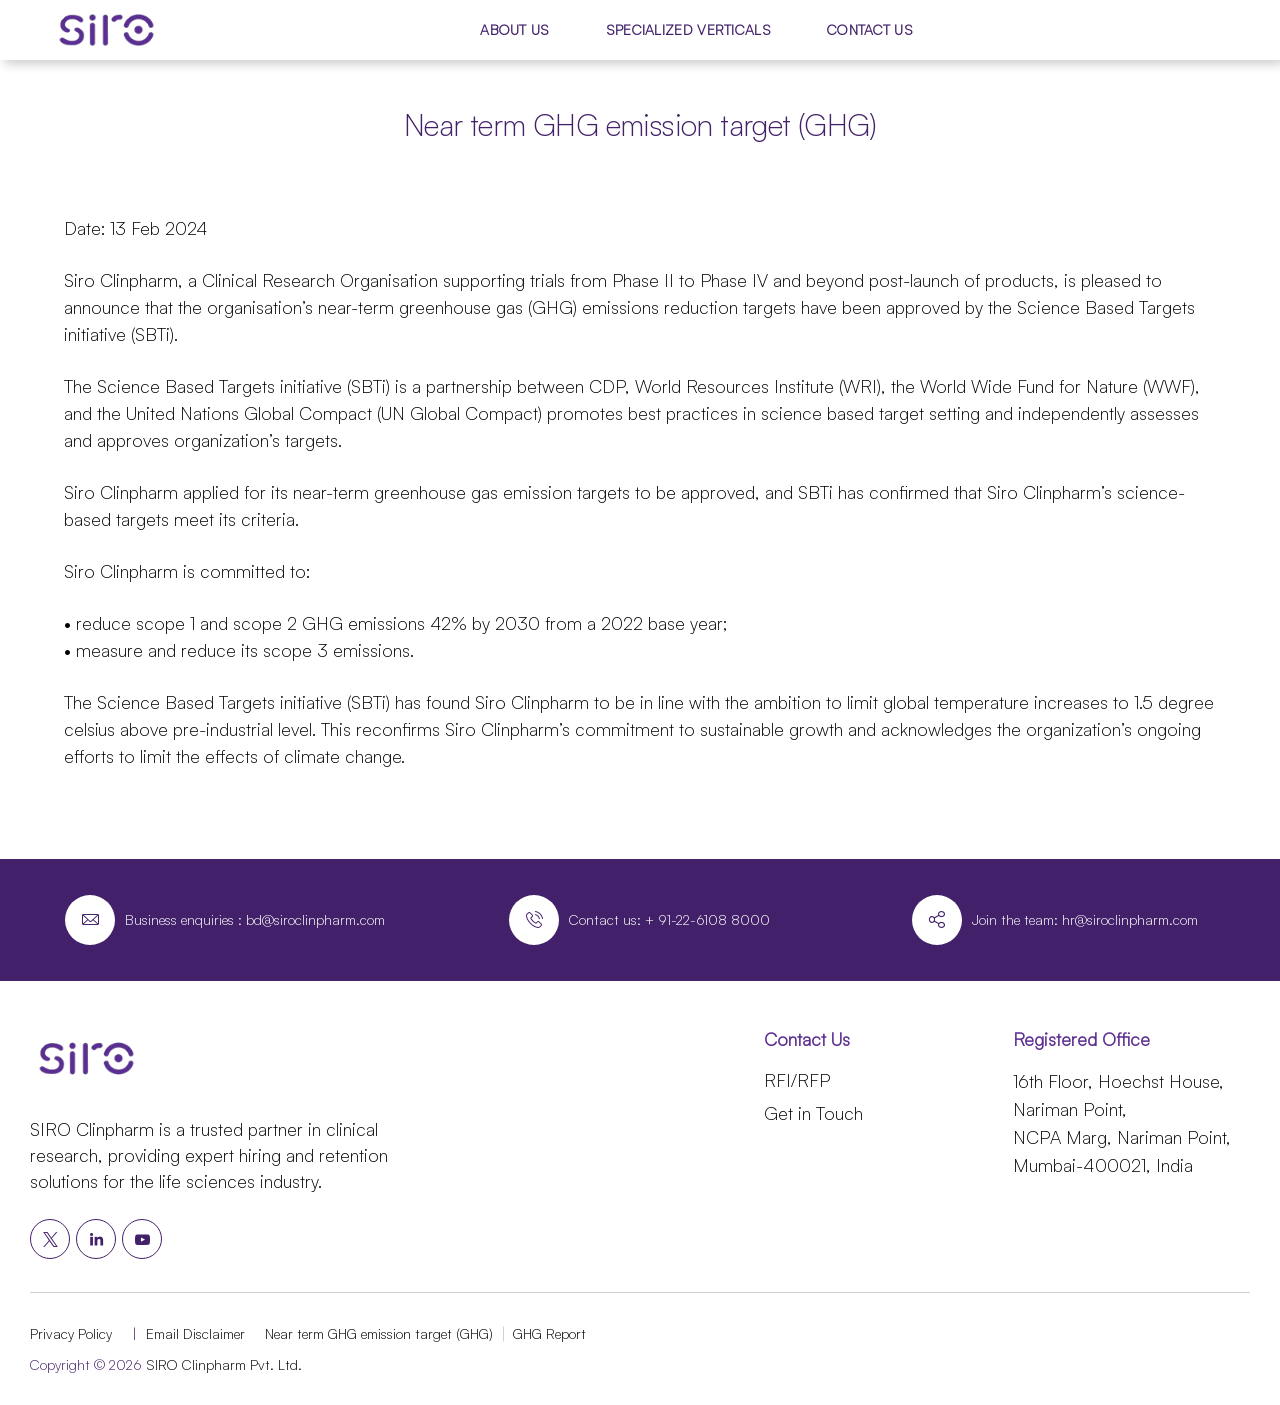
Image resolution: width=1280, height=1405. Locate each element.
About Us (514, 29)
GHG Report (549, 1333)
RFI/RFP (797, 1080)
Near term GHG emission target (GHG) (379, 1333)
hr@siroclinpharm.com (1130, 919)
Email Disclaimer (195, 1333)
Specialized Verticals (688, 29)
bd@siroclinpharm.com (315, 919)
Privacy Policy (71, 1333)
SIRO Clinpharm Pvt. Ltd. (224, 1364)
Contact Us (870, 29)
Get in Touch (813, 1113)
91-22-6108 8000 (714, 919)
